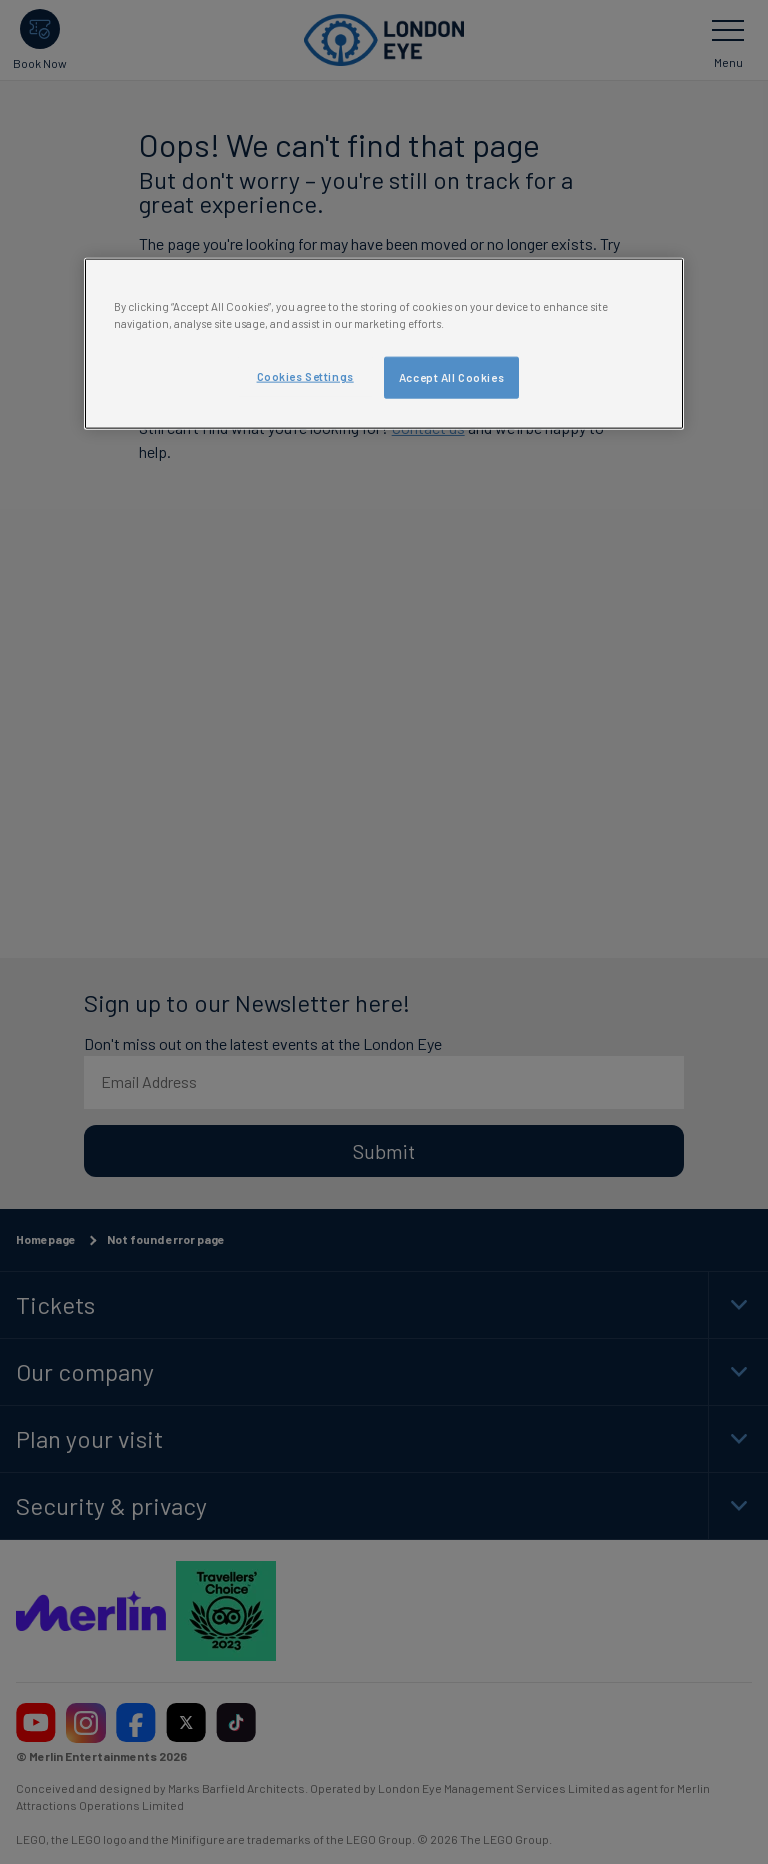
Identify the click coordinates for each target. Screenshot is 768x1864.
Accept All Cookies (451, 376)
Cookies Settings (305, 375)
